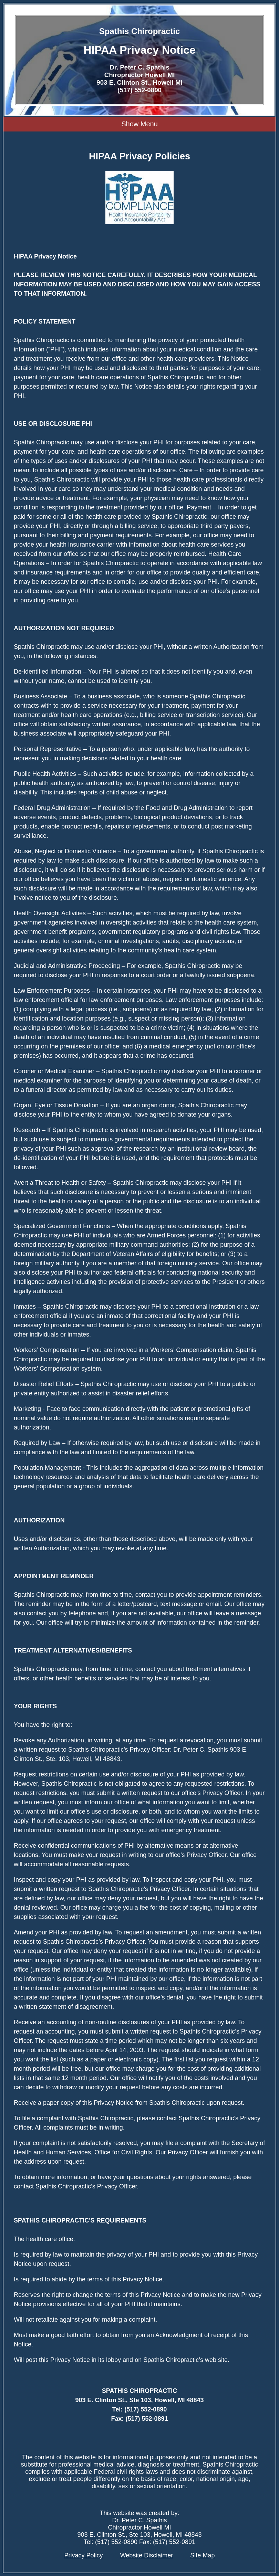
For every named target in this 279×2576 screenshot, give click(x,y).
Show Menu (139, 124)
